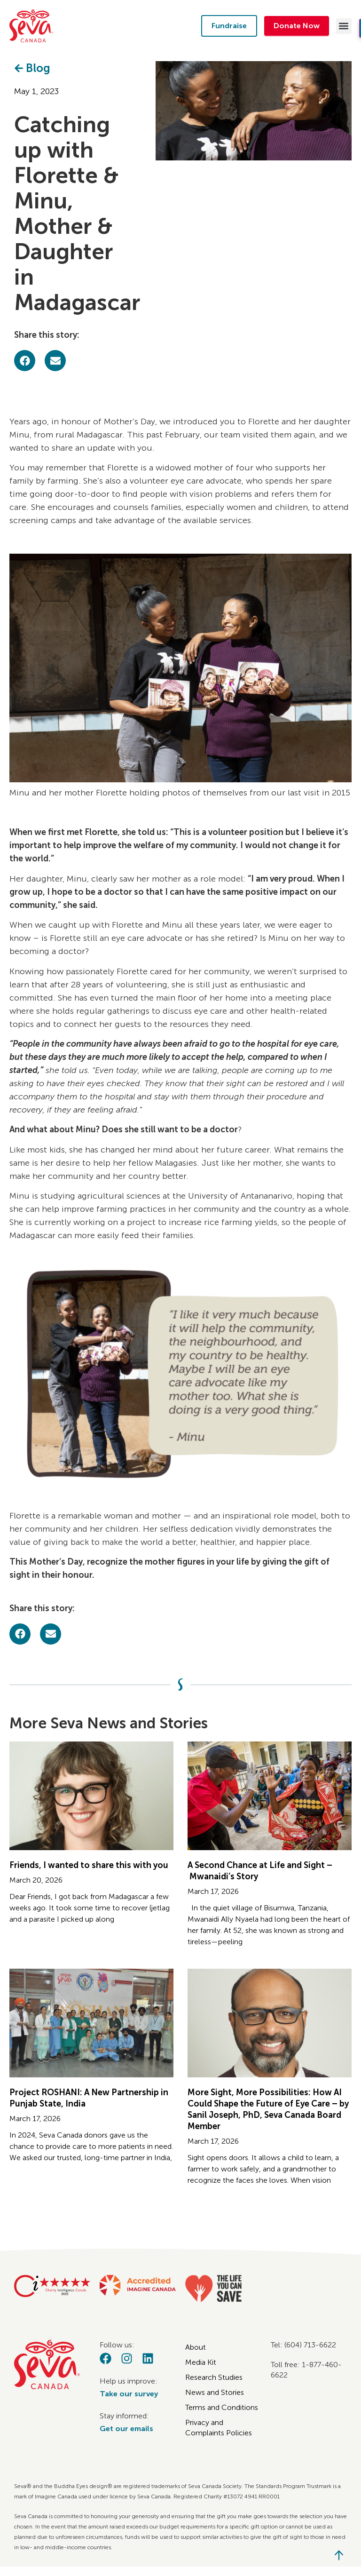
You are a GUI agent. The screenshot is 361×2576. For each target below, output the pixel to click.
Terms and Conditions (221, 2407)
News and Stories (214, 2392)
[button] (344, 26)
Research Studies (214, 2377)
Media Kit (200, 2362)
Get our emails (126, 2428)
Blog (38, 68)
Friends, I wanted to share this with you (88, 1865)
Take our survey (129, 2393)
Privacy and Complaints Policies (218, 2427)
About (195, 2347)
